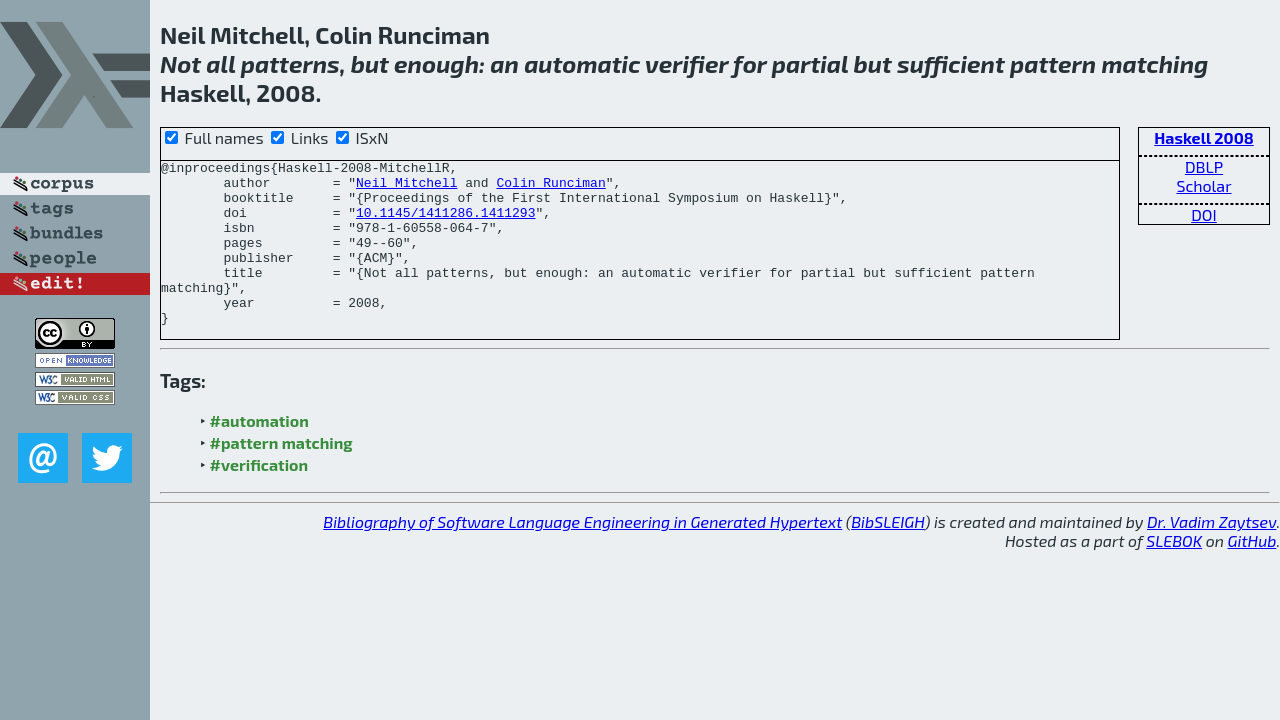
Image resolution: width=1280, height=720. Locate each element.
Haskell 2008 (1203, 137)
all (220, 63)
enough (436, 63)
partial (810, 63)
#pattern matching (281, 475)
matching (1154, 63)
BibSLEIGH (887, 554)
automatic (582, 63)
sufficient (951, 63)
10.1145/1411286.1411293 (445, 224)
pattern (1053, 63)
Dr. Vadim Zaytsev (1211, 554)
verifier (686, 63)
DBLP (1204, 166)
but (370, 63)
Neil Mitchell (406, 188)
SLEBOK (1174, 573)
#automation (259, 453)
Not (180, 63)
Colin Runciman (550, 188)
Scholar (1203, 185)
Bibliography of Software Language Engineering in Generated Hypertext (582, 554)
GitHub (1252, 573)
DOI (1204, 214)
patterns (290, 63)
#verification (259, 497)
